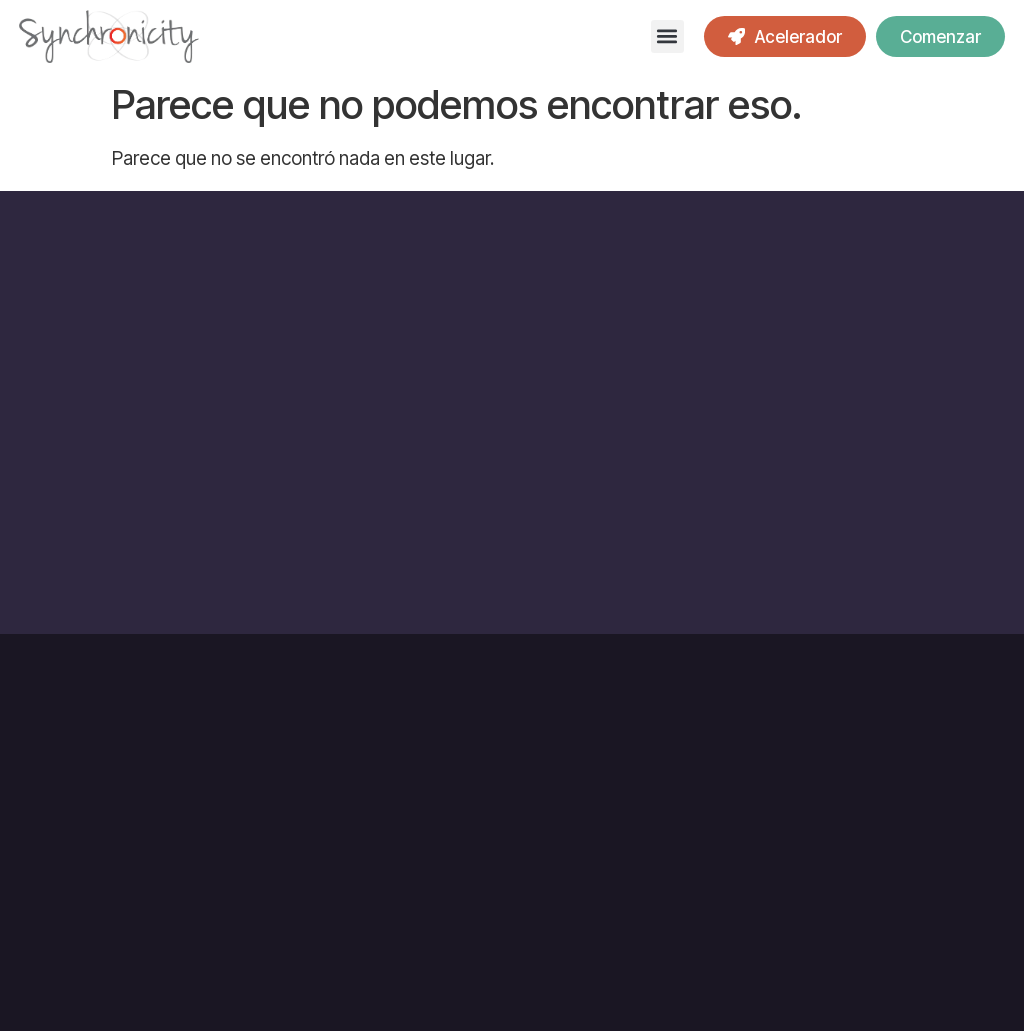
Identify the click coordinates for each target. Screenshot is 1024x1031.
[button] (667, 36)
